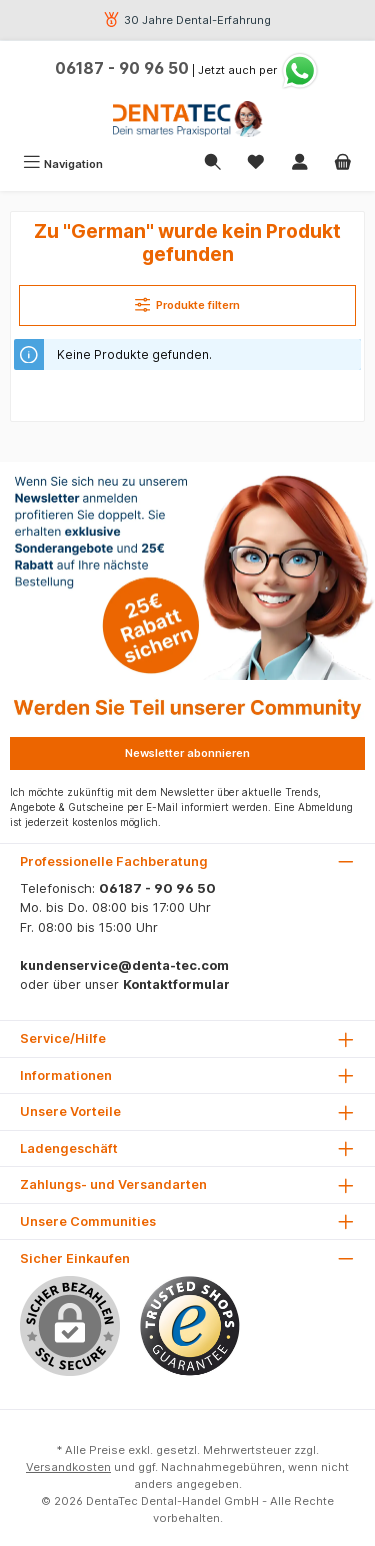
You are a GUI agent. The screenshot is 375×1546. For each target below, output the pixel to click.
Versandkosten (68, 1467)
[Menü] (63, 164)
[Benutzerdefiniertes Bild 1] (190, 1326)
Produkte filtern (188, 304)
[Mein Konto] (300, 164)
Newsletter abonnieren (187, 753)
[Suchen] (213, 164)
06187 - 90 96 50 (122, 68)
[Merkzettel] (256, 164)
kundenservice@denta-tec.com (124, 965)
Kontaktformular (176, 984)
